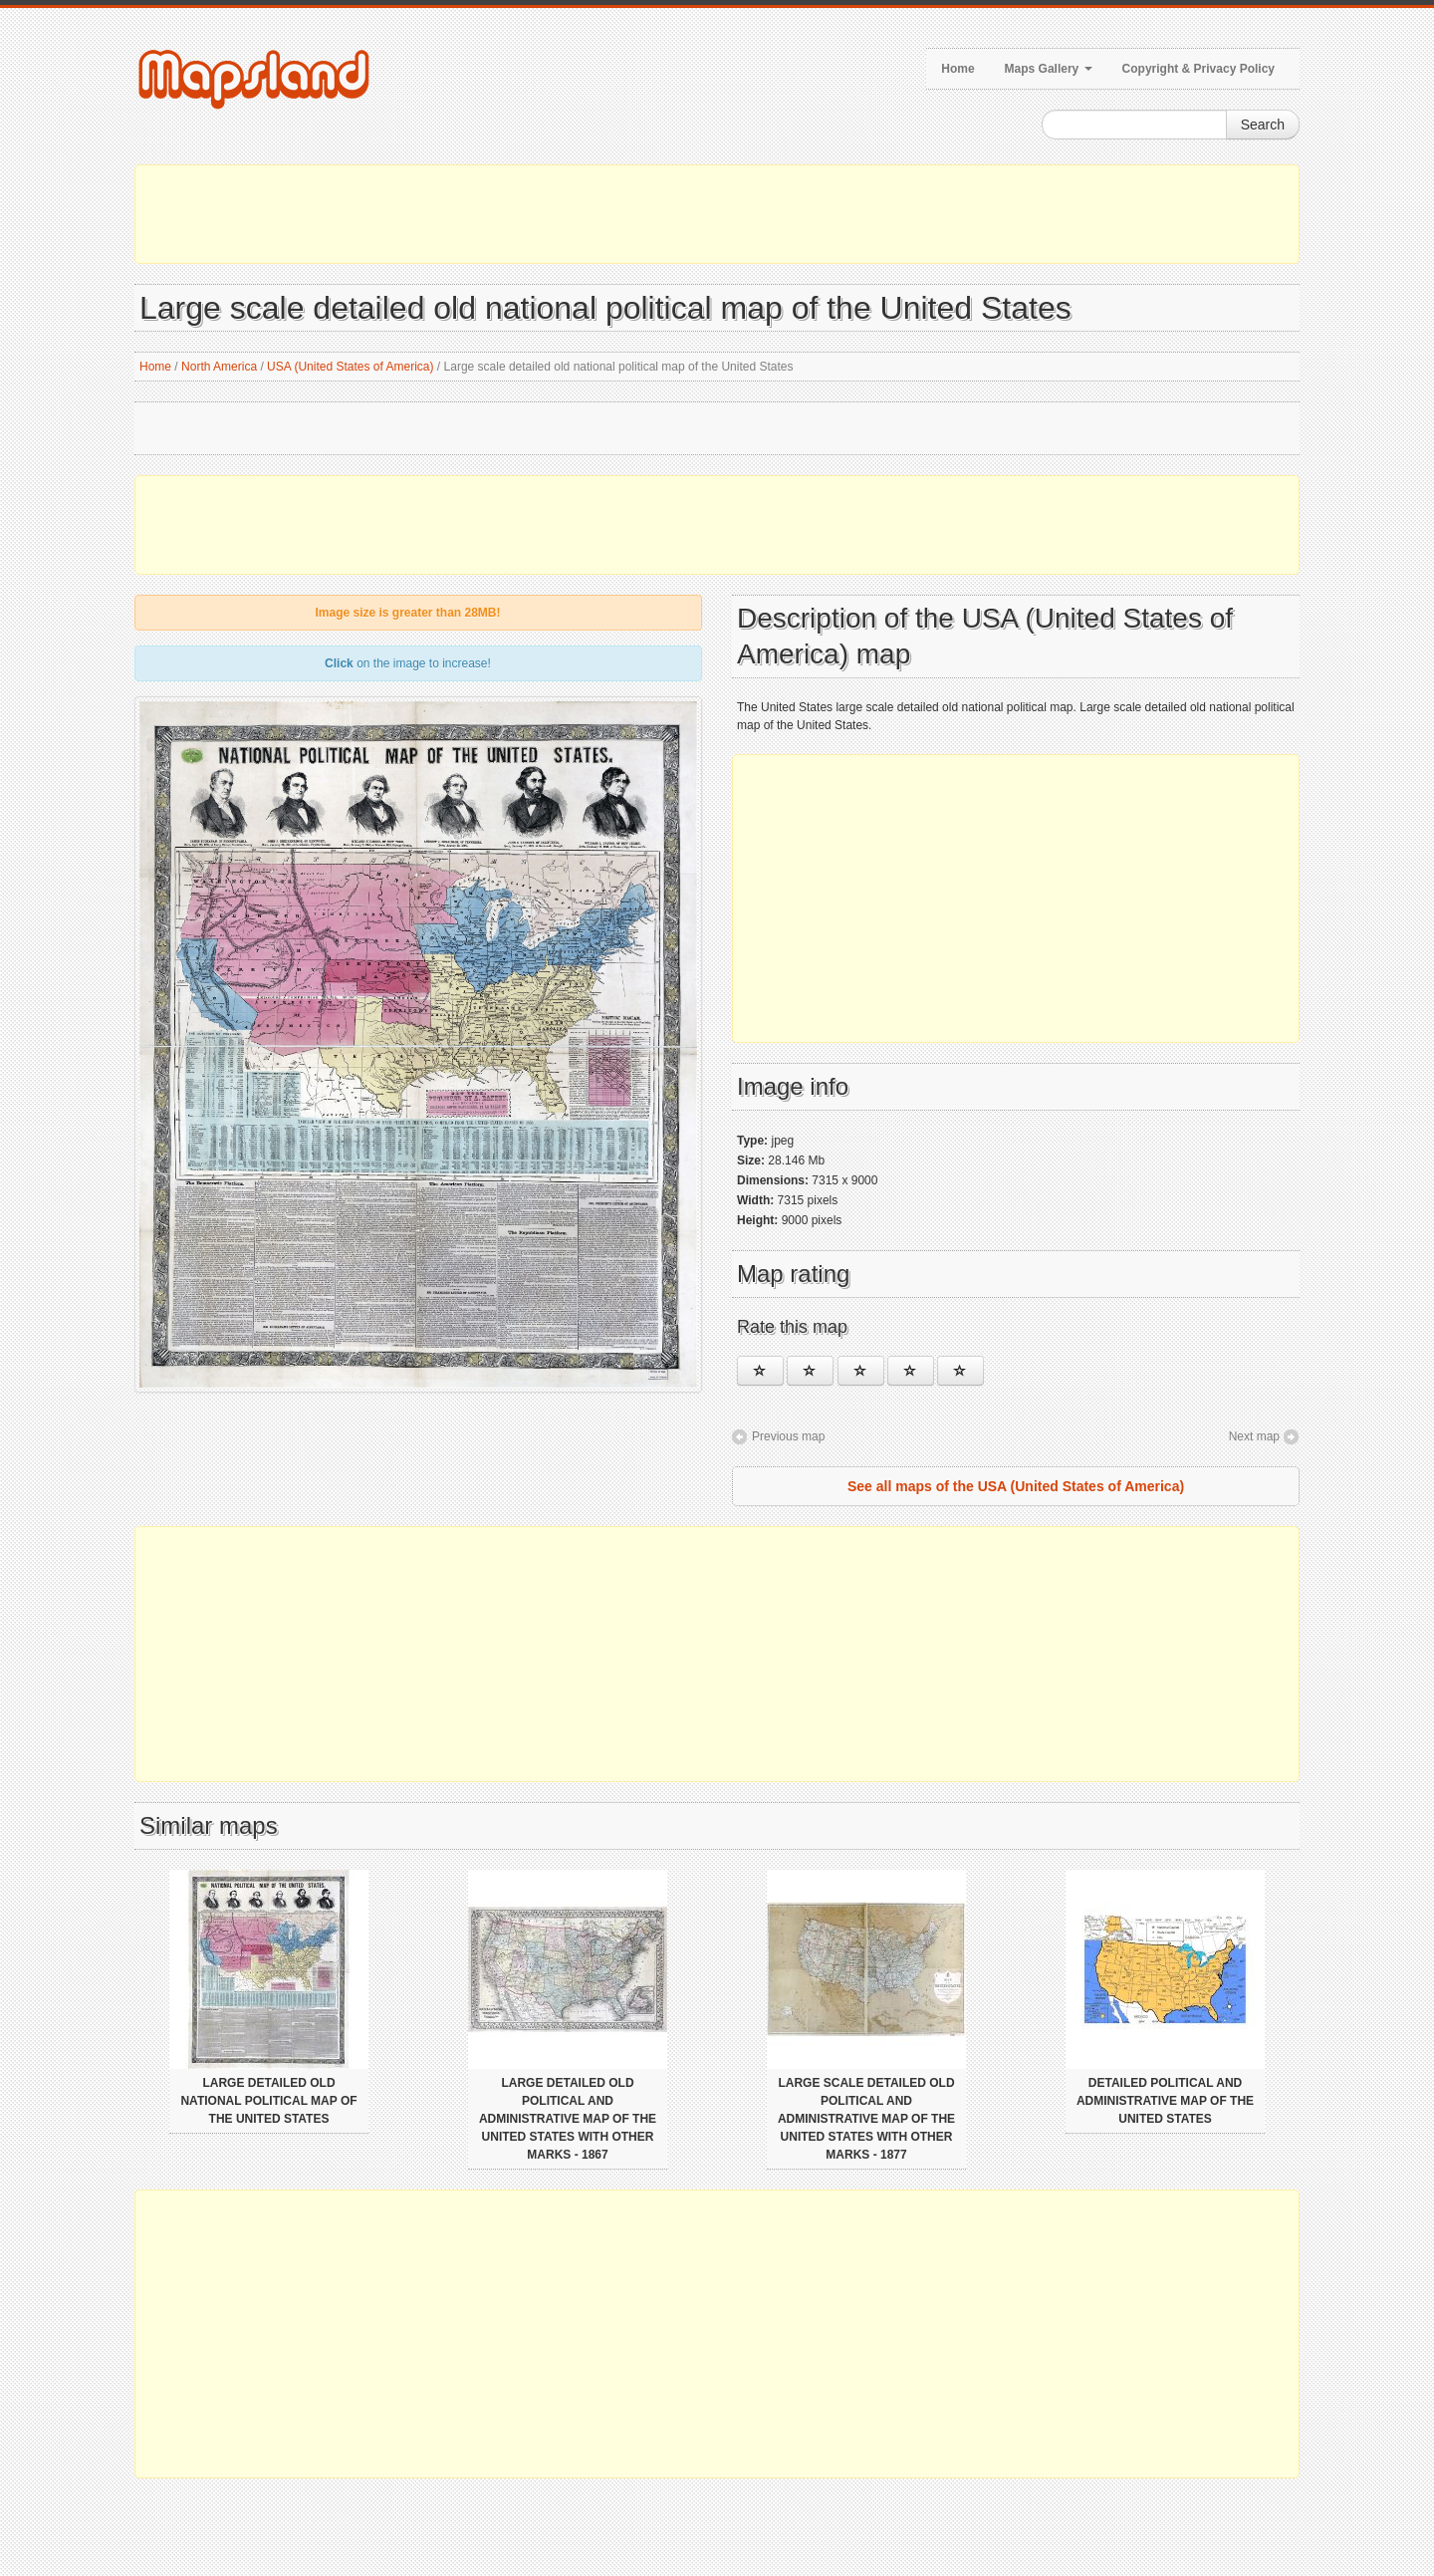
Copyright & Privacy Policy (1198, 69)
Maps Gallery (1048, 69)
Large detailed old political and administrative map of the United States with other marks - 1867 (567, 2119)
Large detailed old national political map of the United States (268, 2101)
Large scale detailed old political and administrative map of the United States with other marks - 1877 (866, 2119)
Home (957, 69)
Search (1263, 124)
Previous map (788, 1436)
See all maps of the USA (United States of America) (1015, 1486)
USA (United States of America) (350, 367)
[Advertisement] (717, 214)
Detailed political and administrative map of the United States (1165, 2101)
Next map (1254, 1436)
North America (219, 367)
